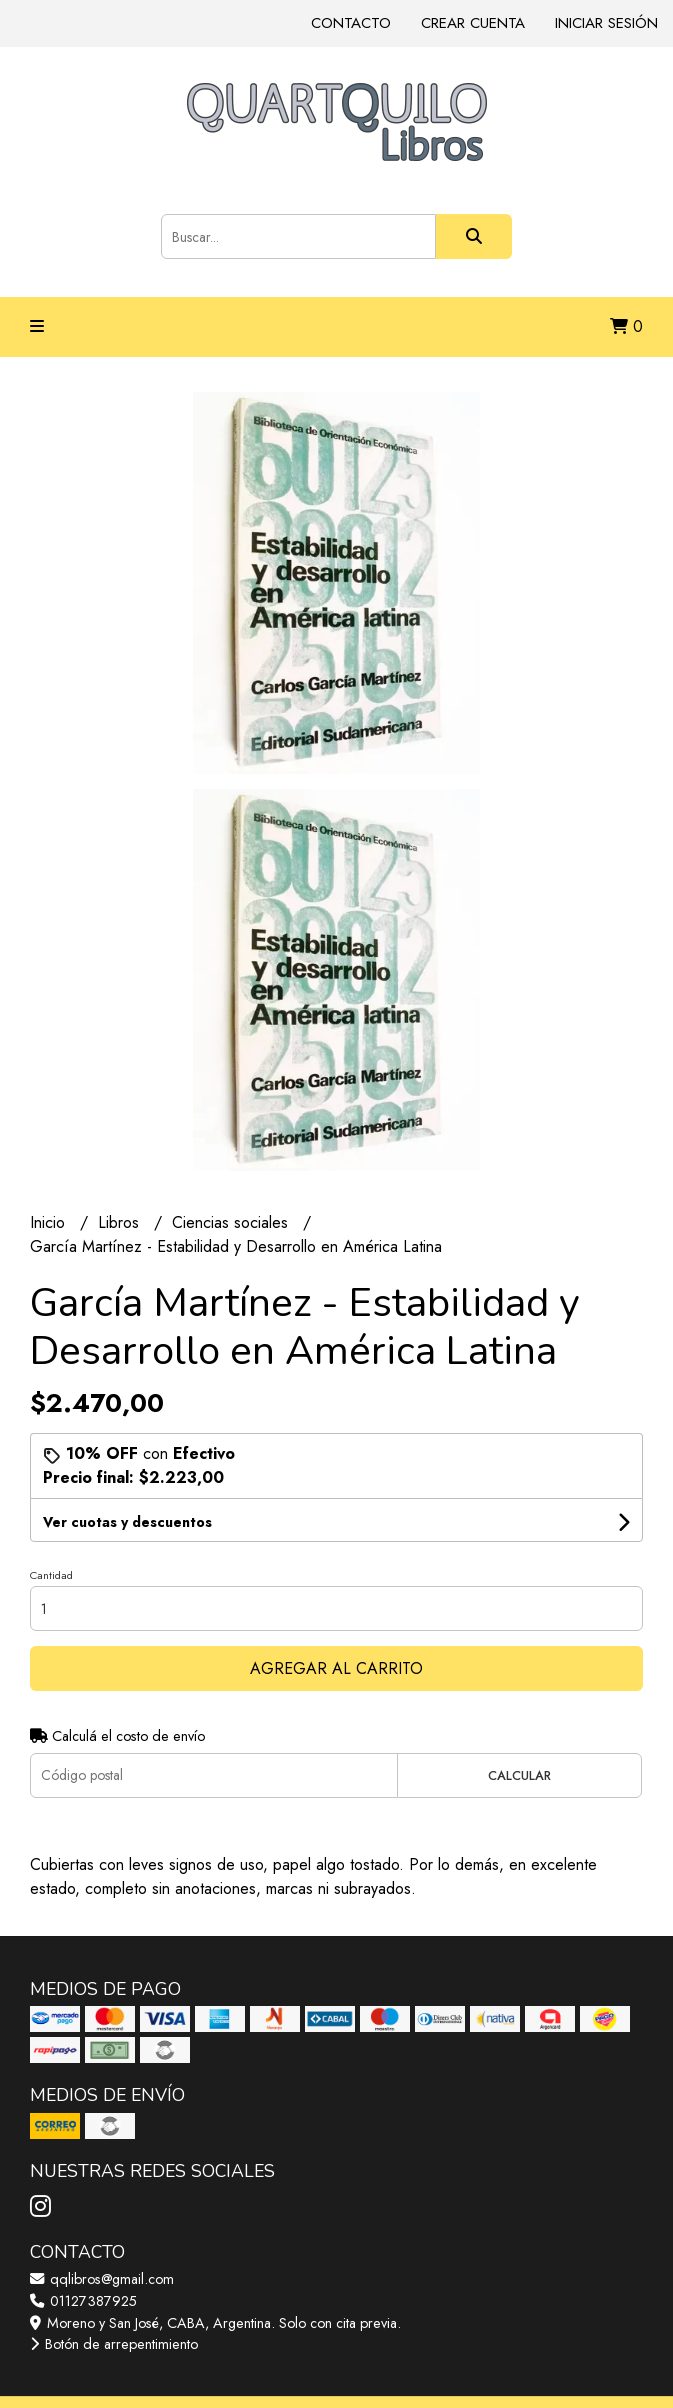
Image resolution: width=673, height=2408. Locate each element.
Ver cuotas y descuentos (127, 1522)
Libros (121, 1222)
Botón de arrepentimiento (114, 2344)
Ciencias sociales (232, 1222)
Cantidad (51, 1575)
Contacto (351, 23)
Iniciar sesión (606, 23)
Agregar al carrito (336, 1668)
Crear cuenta (473, 23)
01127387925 (83, 2301)
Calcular (519, 1775)
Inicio (50, 1222)
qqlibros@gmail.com (102, 2279)
